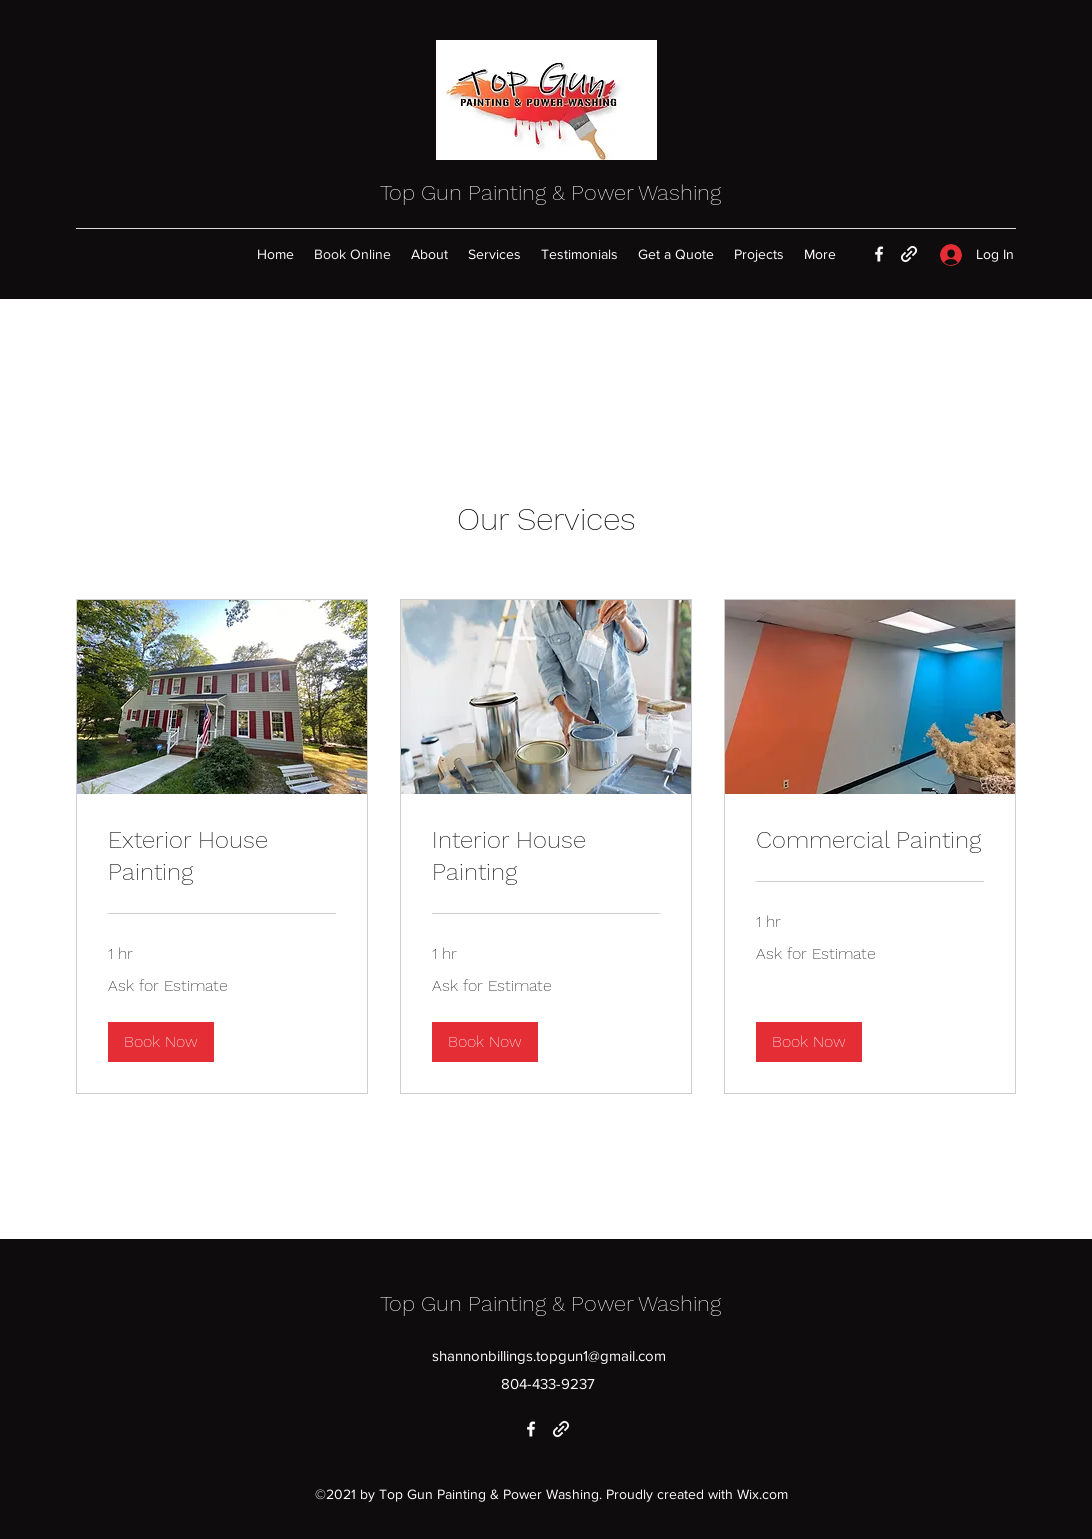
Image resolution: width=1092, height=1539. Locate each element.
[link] (222, 857)
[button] (161, 1042)
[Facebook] (879, 254)
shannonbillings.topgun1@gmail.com (549, 1355)
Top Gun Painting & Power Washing (550, 192)
